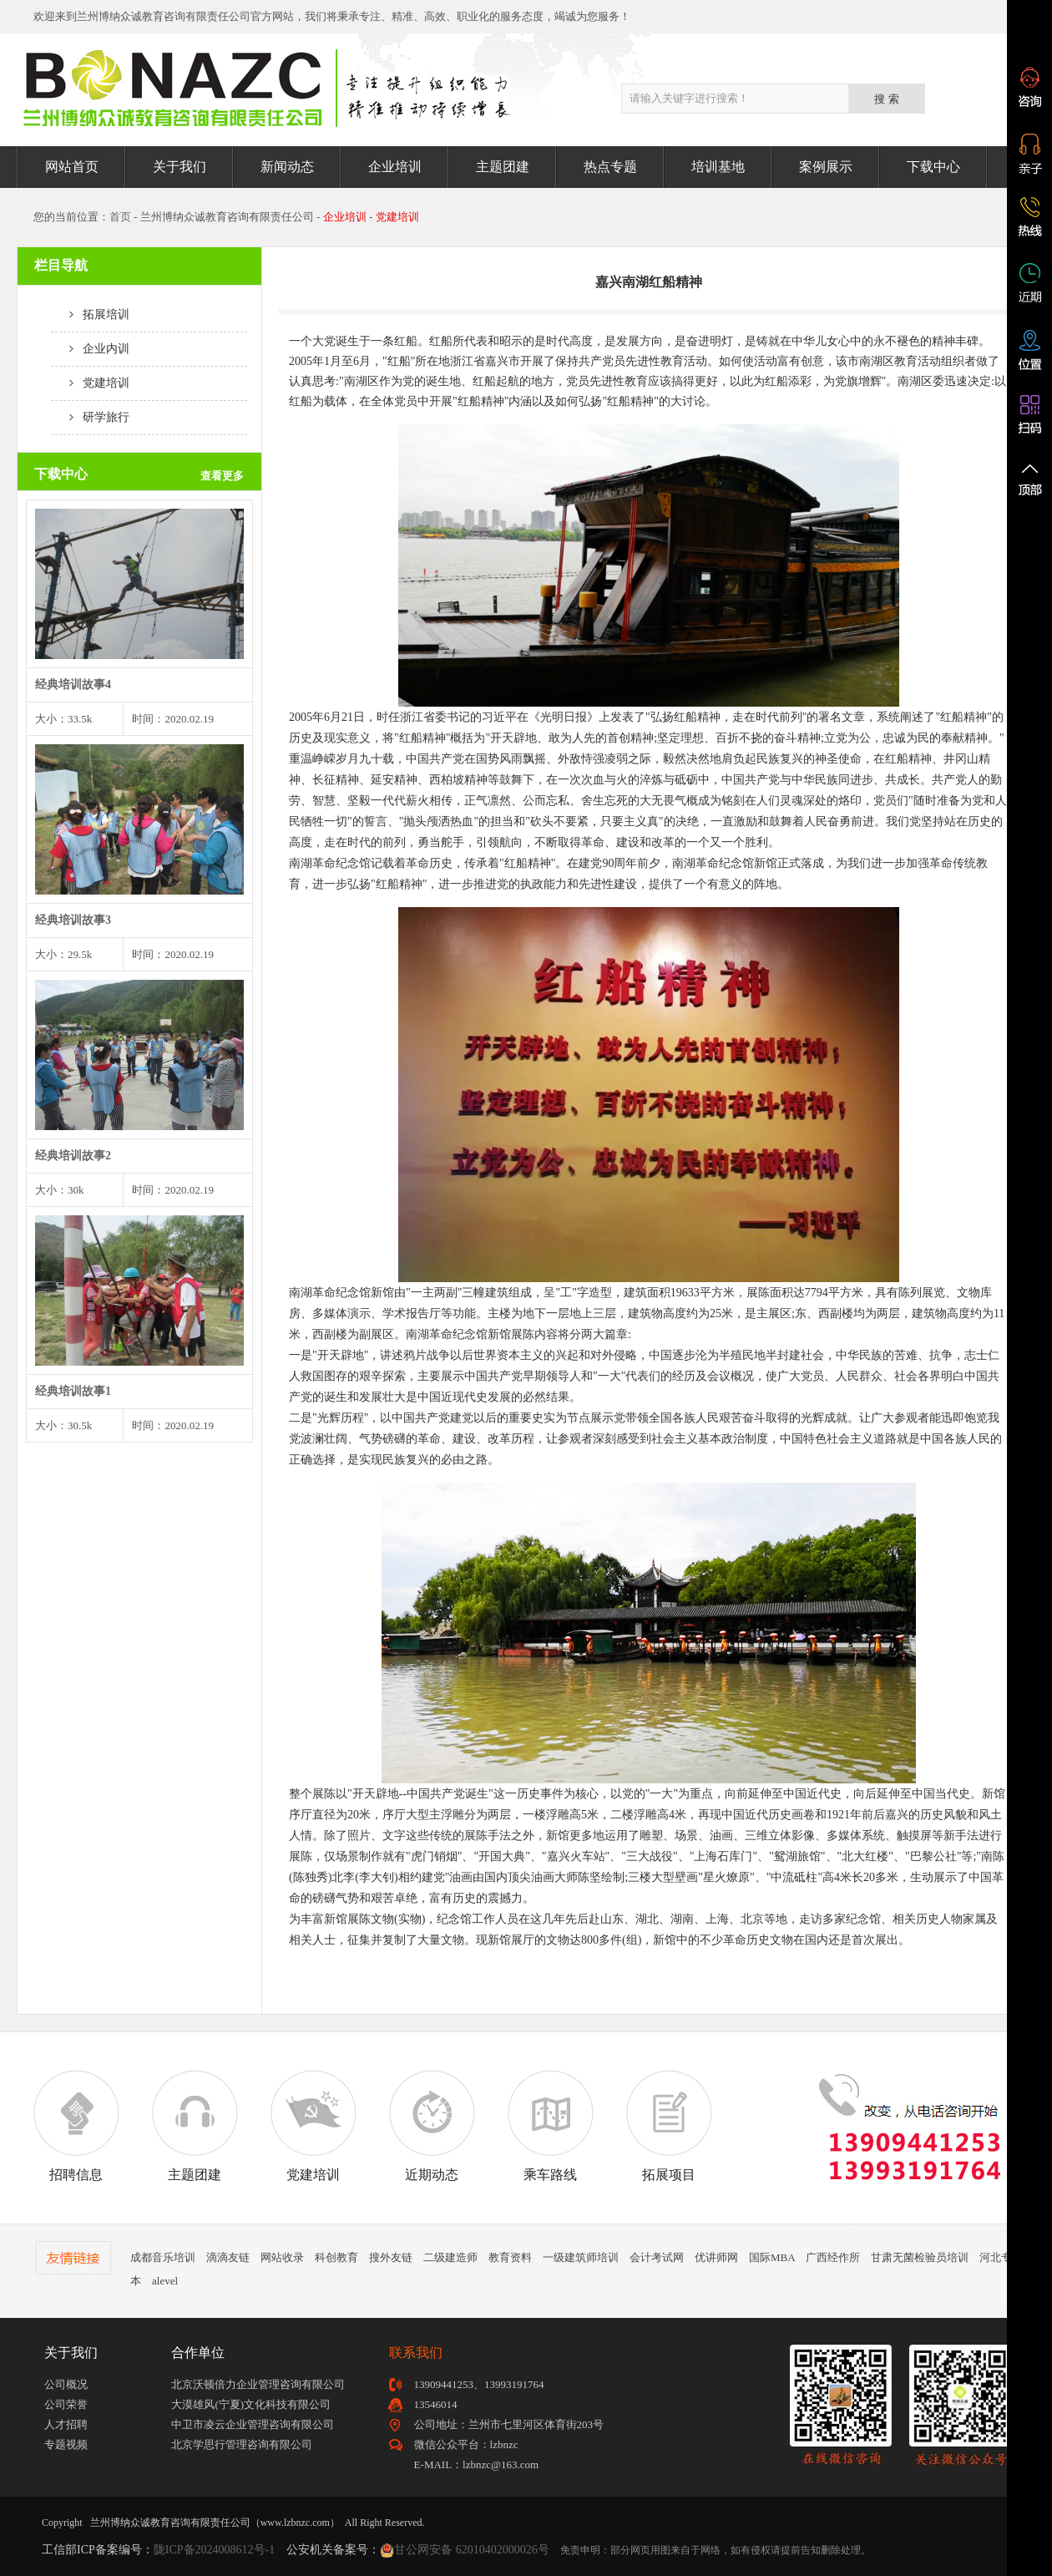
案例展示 (825, 167)
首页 (120, 216)
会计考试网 (657, 2257)
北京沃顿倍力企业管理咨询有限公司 (258, 2384)
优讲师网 (716, 2257)
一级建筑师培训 (581, 2257)
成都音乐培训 (162, 2257)
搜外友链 (390, 2257)
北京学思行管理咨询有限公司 (241, 2444)
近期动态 (431, 2126)
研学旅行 (90, 417)
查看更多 (222, 475)
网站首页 (72, 167)
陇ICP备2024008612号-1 (214, 2549)
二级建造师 (450, 2257)
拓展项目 (668, 2126)
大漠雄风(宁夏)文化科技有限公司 (251, 2404)
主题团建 (502, 167)
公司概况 (66, 2384)
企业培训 (395, 167)
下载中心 (933, 167)
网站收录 (282, 2257)
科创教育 (336, 2257)
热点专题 (610, 167)
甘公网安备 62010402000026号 (471, 2549)
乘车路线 (550, 2126)
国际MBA (772, 2257)
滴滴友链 (228, 2257)
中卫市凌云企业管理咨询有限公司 (252, 2424)
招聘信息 (76, 2126)
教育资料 (510, 2257)
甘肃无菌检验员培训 (920, 2257)
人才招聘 (66, 2424)
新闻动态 (287, 167)
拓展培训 (90, 314)
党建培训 (90, 383)
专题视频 (66, 2444)
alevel (165, 2280)
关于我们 (179, 167)
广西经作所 (833, 2257)
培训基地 (718, 167)
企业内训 (90, 348)
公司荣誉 (66, 2404)
